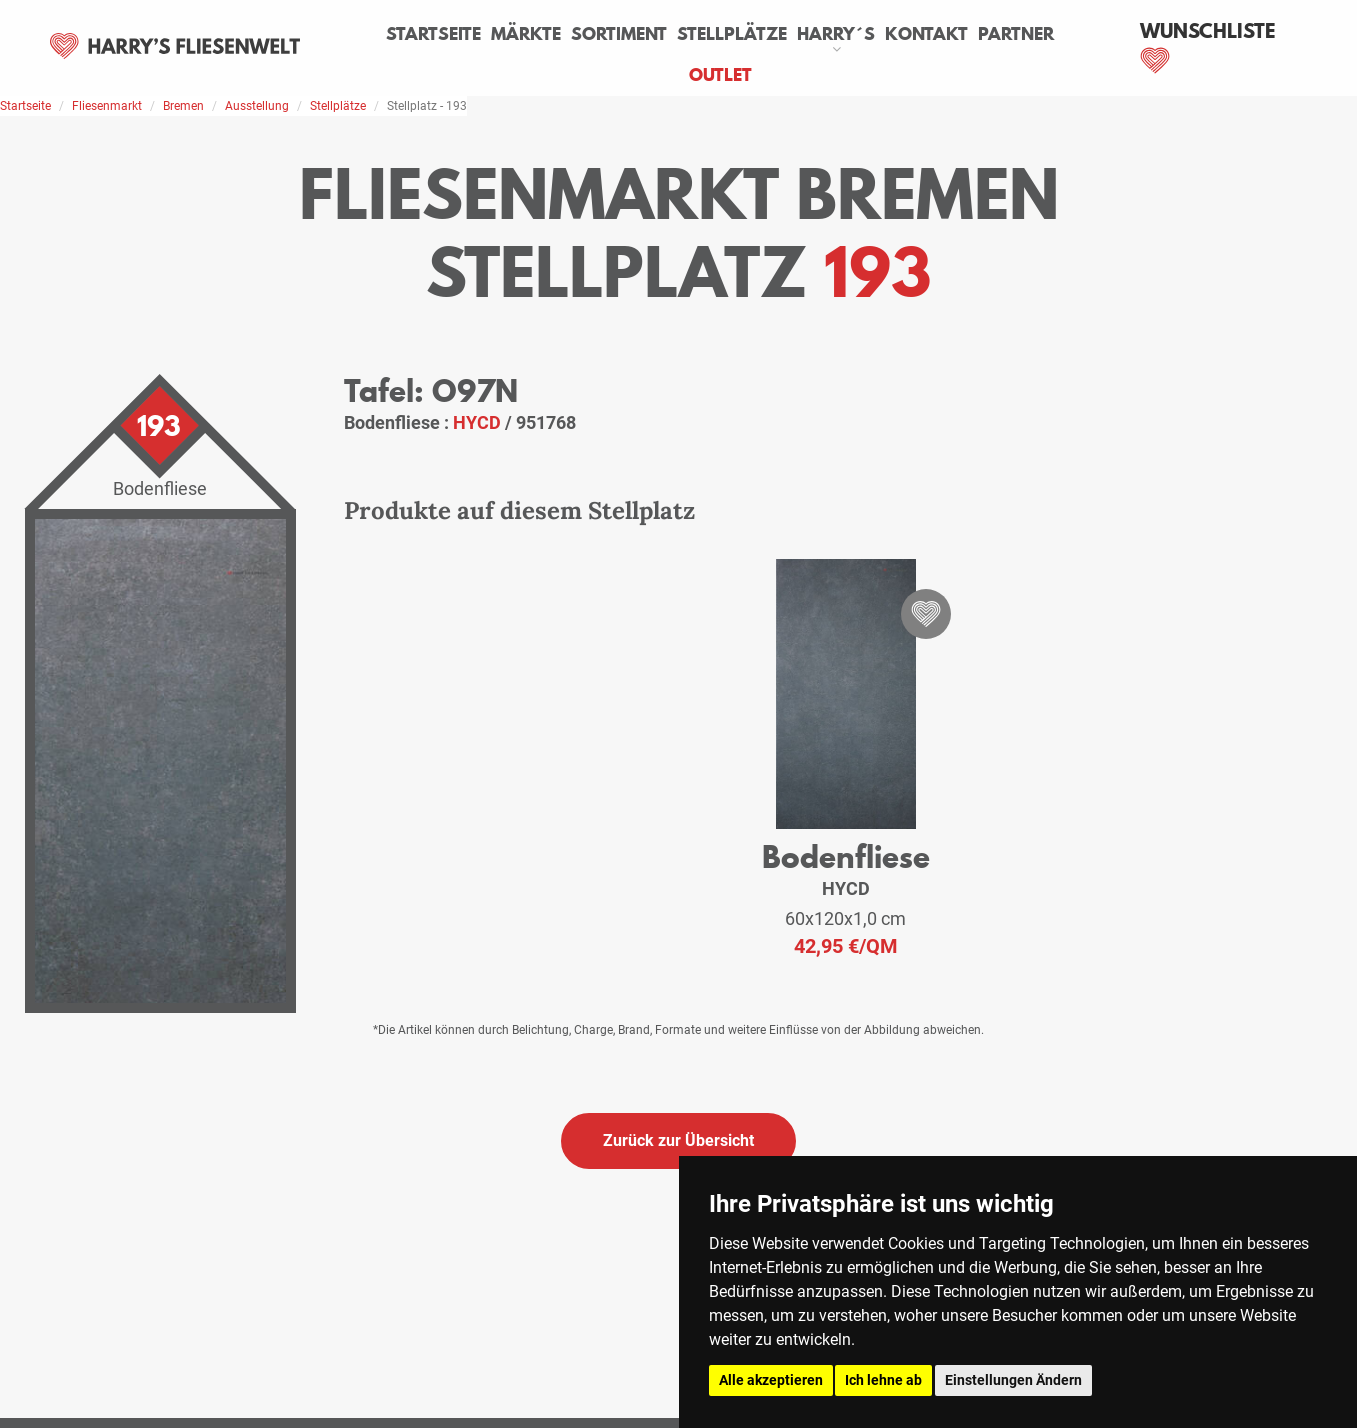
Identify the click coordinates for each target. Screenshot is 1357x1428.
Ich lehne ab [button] (883, 1380)
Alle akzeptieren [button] (771, 1380)
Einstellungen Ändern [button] (1013, 1380)
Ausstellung (257, 106)
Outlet (720, 75)
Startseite (433, 34)
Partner (1016, 34)
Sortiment (619, 34)
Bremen (183, 106)
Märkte (526, 34)
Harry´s (836, 34)
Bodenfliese (846, 856)
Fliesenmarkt (107, 106)
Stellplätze (732, 34)
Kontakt (926, 34)
